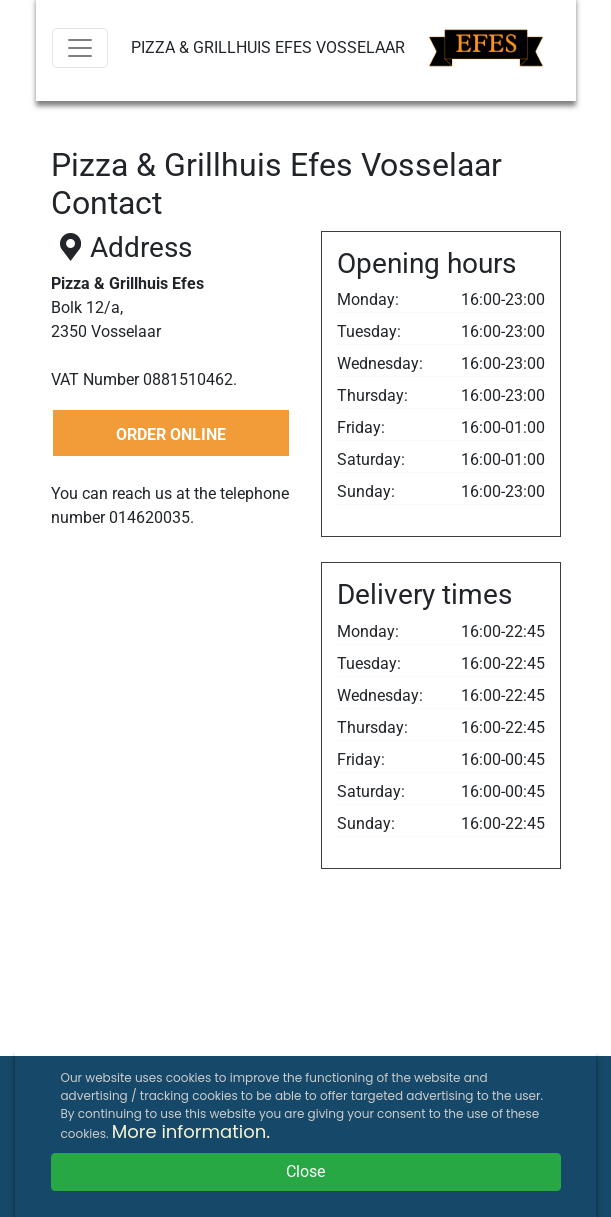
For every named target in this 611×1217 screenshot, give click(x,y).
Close (305, 1171)
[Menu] (80, 48)
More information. (191, 1131)
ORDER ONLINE (171, 434)
